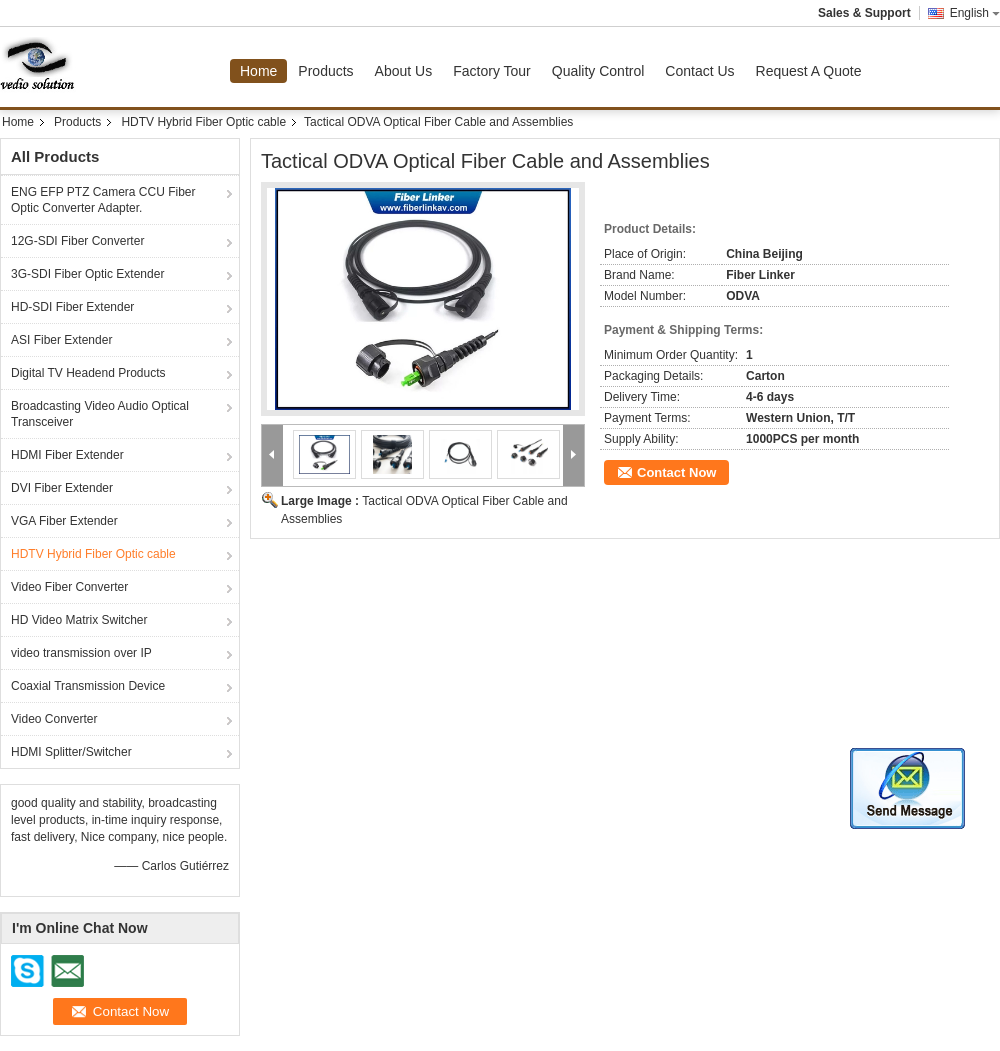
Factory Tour (492, 71)
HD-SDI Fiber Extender (72, 307)
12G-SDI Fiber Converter (77, 241)
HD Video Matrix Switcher (79, 620)
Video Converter (54, 719)
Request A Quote (809, 71)
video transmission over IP (81, 653)
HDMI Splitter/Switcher (71, 752)
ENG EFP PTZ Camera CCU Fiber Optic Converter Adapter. (103, 200)
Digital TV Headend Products (88, 373)
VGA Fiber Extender (64, 521)
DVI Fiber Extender (62, 488)
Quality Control (598, 71)
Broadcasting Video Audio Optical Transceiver (100, 414)
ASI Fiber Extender (61, 340)
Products (325, 71)
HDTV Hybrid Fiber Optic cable (203, 122)
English (975, 13)
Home (258, 71)
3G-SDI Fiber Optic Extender (87, 274)
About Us (404, 71)
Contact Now (676, 472)
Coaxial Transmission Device (88, 686)
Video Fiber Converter (69, 587)
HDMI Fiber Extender (67, 455)
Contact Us (699, 71)
